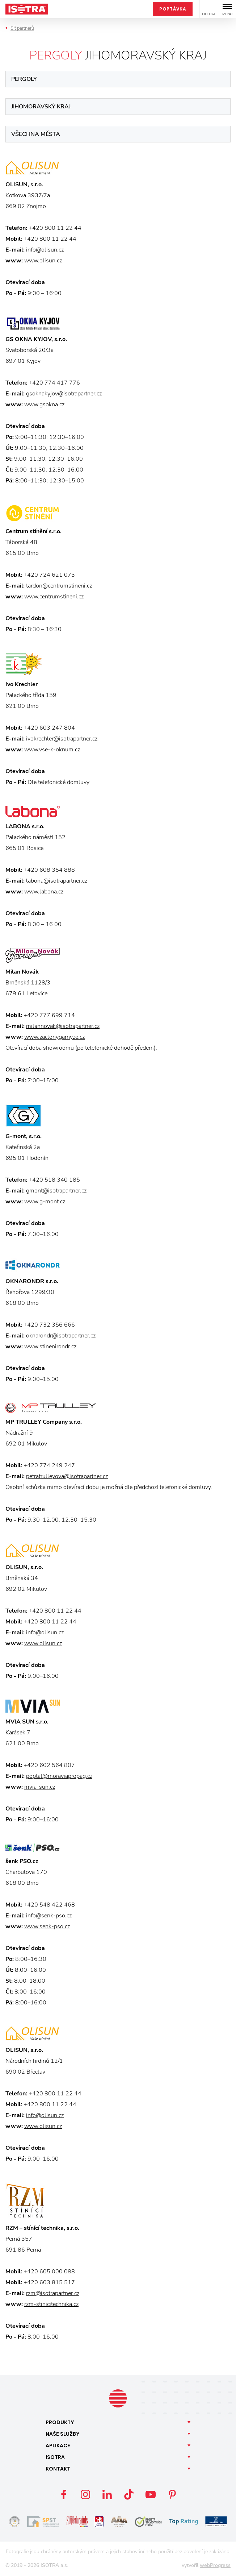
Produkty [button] (60, 2422)
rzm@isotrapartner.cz (52, 2293)
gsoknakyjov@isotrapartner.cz (64, 394)
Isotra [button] (55, 2457)
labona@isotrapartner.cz (56, 881)
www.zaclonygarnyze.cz (54, 1037)
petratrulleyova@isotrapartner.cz (67, 1476)
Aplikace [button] (58, 2445)
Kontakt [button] (58, 2468)
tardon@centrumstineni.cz (59, 586)
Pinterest (172, 2494)
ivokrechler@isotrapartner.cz (61, 739)
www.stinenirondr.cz (50, 1347)
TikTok (129, 2494)
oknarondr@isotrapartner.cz (61, 1336)
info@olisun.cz (45, 250)
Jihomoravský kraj (41, 107)
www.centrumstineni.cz (54, 597)
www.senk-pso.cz (47, 1926)
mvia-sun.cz (39, 1787)
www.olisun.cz (43, 261)
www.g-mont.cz (44, 1202)
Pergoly (24, 79)
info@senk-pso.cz (49, 1916)
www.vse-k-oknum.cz (52, 750)
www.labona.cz (43, 892)
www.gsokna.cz (44, 404)
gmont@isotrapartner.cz (56, 1191)
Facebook (63, 2494)
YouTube (150, 2494)
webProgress (215, 2565)
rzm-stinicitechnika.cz (51, 2304)
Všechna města (35, 134)
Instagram (85, 2494)
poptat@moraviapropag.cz (59, 1776)
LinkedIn (107, 2494)
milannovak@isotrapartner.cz (63, 1026)
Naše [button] (63, 2434)
